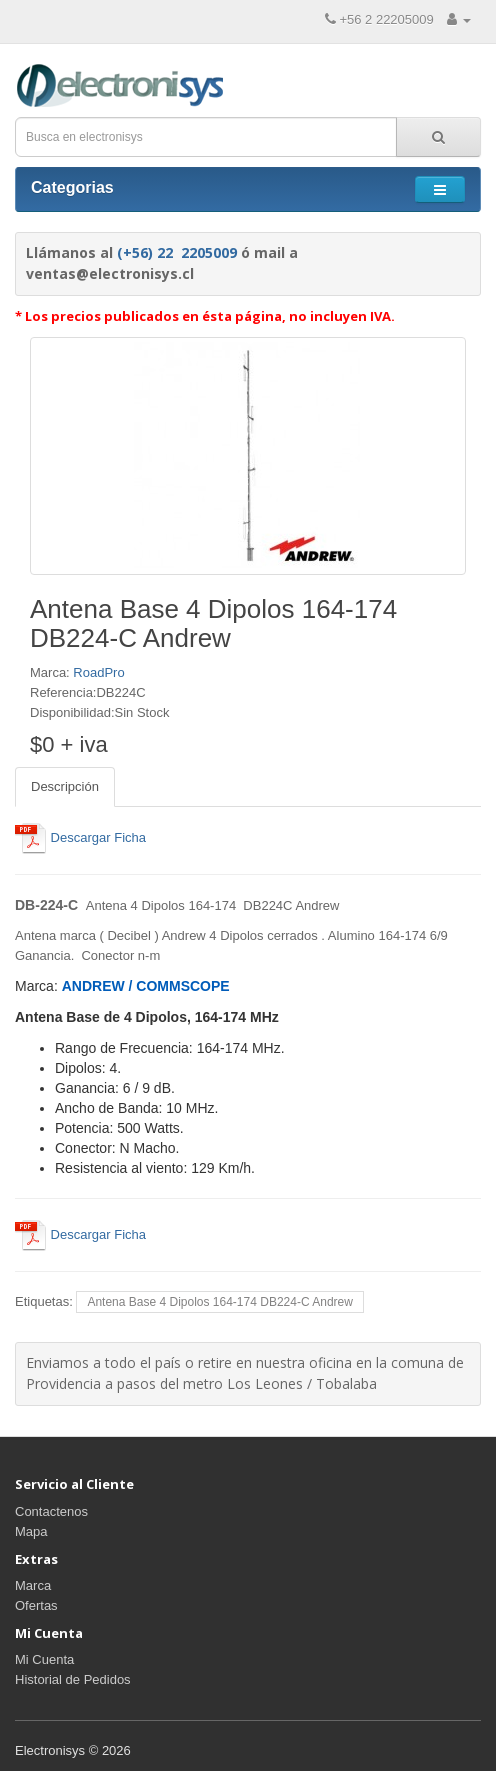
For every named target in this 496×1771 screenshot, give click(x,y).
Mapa (31, 1531)
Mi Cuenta (44, 1659)
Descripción (65, 786)
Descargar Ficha (80, 837)
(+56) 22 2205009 (177, 252)
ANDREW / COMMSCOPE (146, 986)
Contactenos (51, 1511)
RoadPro (98, 672)
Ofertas (36, 1605)
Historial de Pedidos (73, 1679)
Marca (33, 1585)
